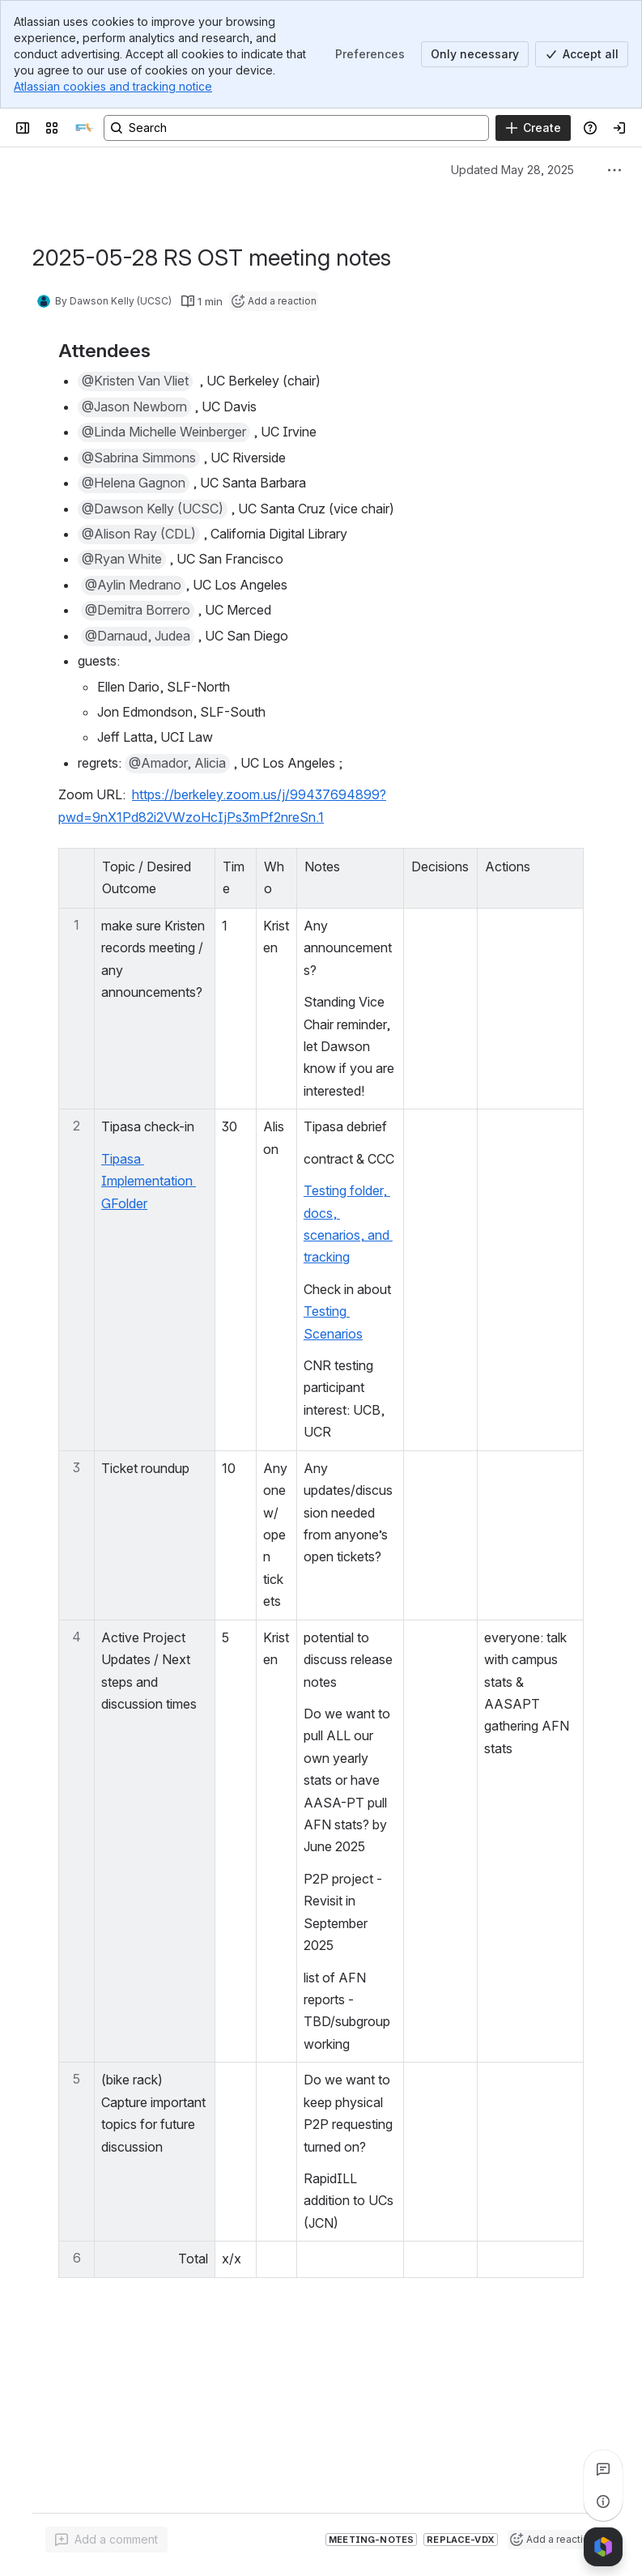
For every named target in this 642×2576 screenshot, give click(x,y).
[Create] (533, 128)
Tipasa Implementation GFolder (148, 1181)
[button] (135, 381)
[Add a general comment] (106, 2540)
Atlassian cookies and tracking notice (113, 86)
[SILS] (84, 128)
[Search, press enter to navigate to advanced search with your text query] (296, 128)
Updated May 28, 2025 (512, 170)
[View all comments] (603, 2469)
